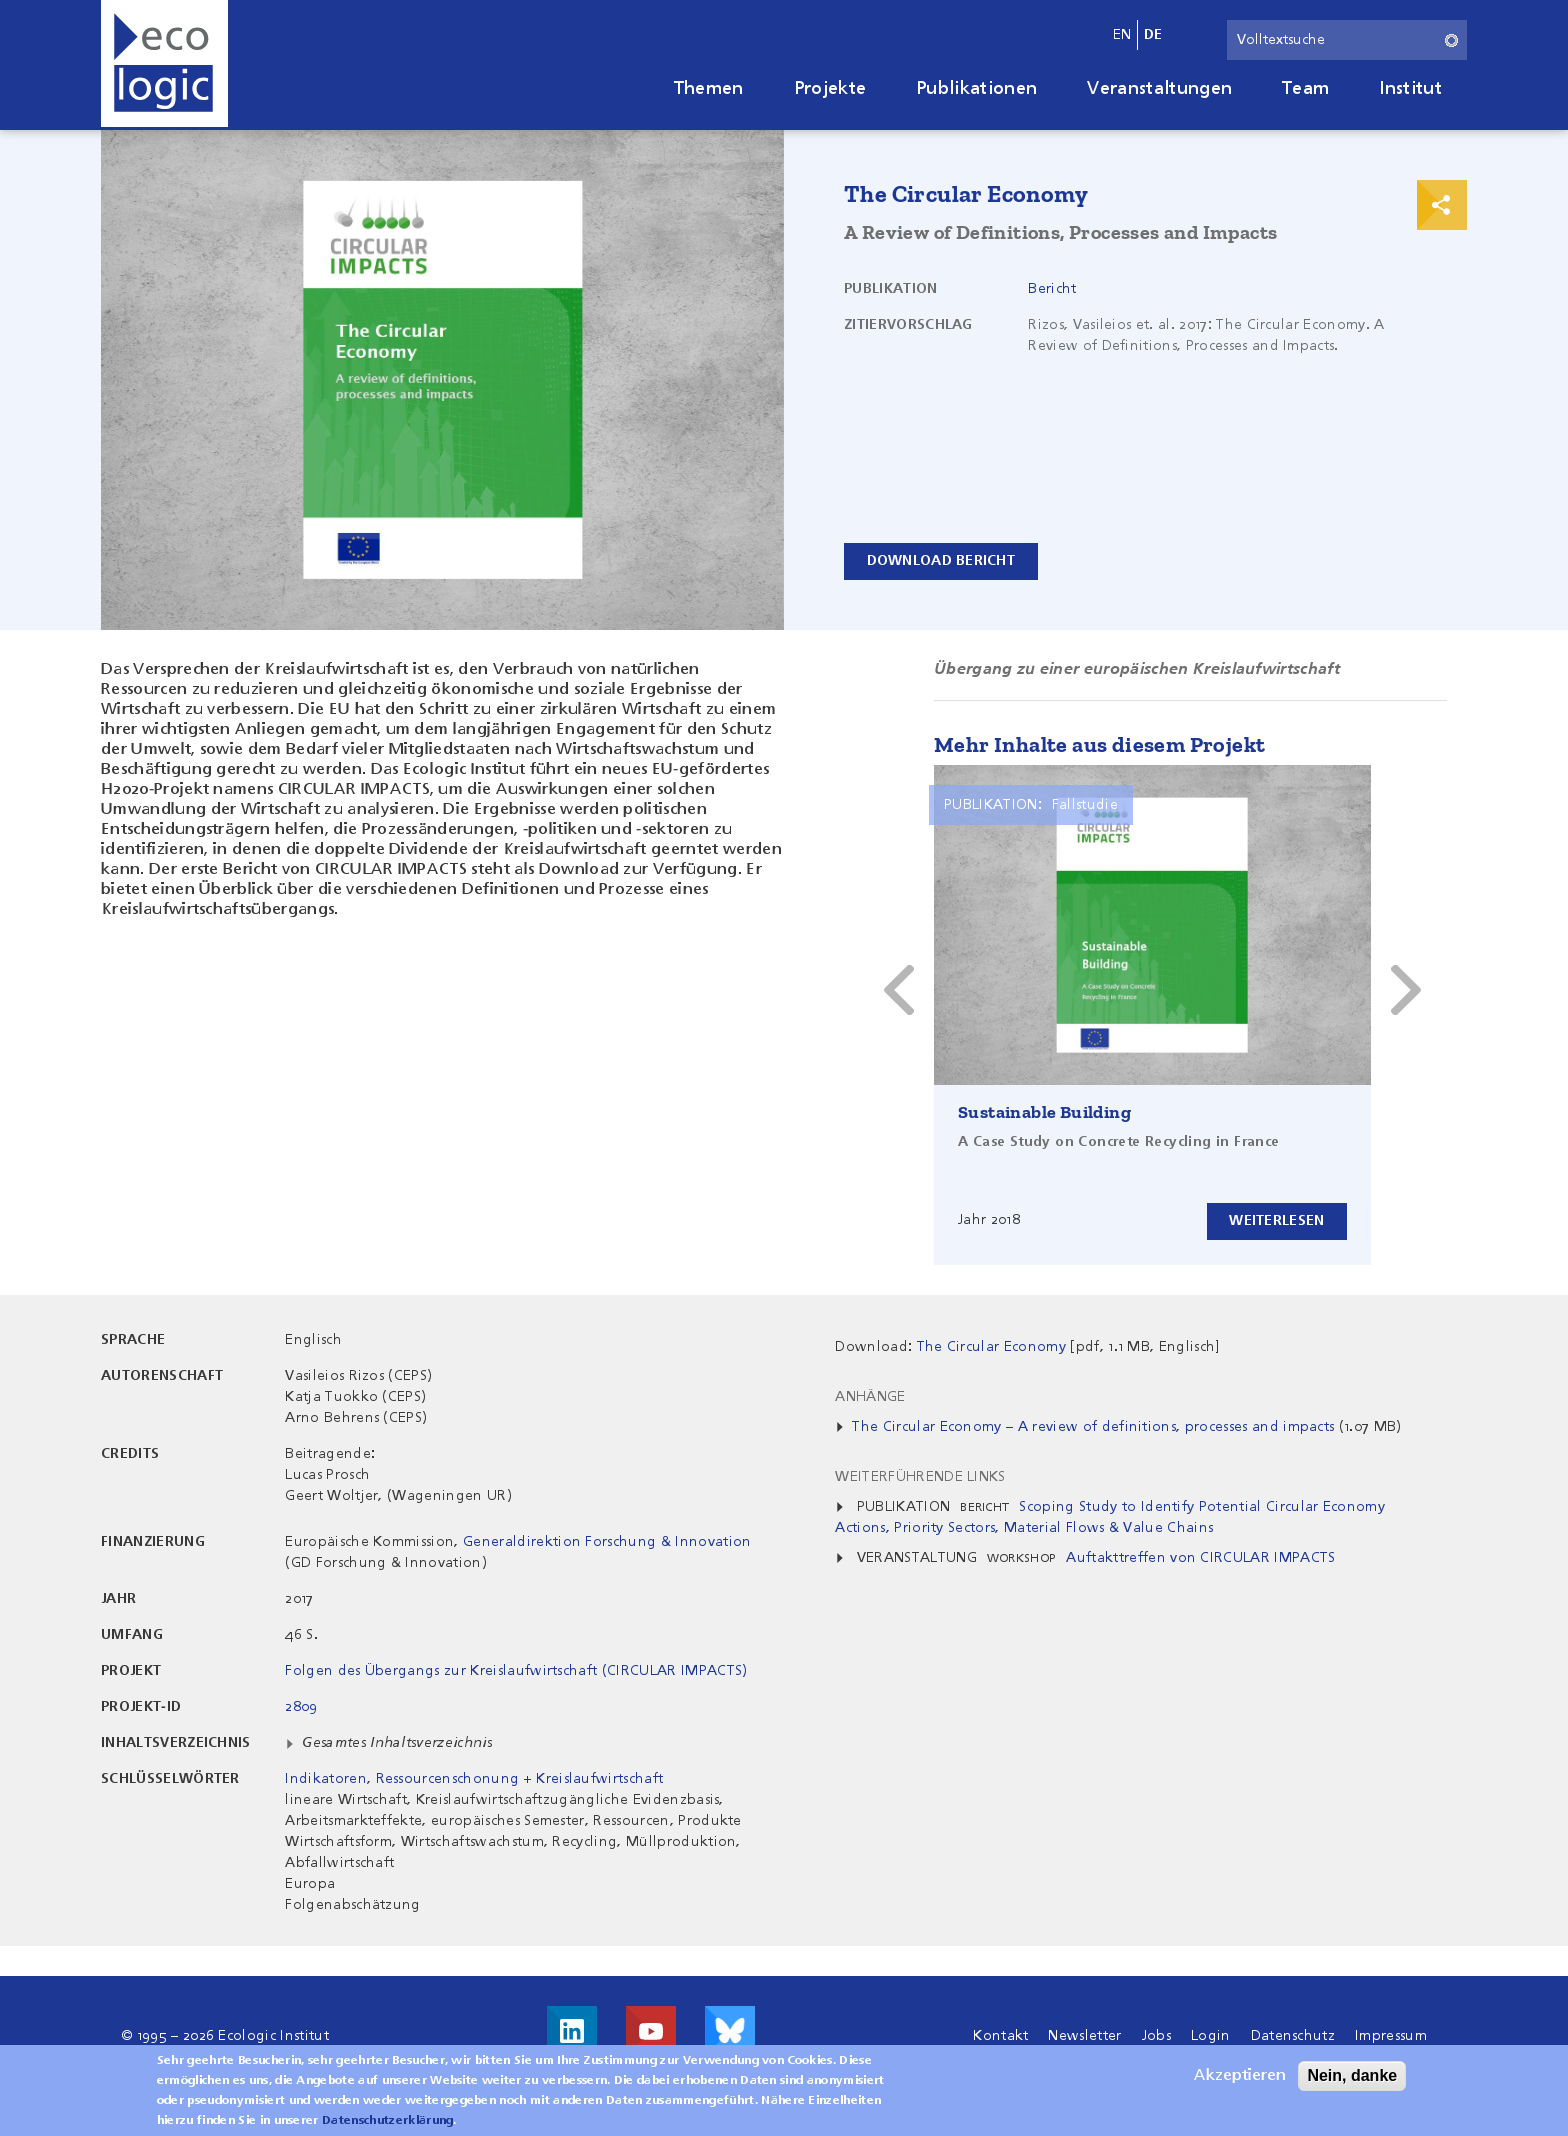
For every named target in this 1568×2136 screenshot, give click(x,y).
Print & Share (1442, 205)
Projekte (830, 89)
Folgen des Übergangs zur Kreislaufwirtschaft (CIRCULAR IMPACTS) (516, 1671)
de (1153, 35)
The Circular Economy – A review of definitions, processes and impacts (1093, 1427)
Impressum (1391, 2036)
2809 (301, 1707)
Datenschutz (1293, 2036)
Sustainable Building (1044, 1112)
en (1122, 35)
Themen (709, 89)
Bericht (1052, 289)
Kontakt (1000, 2036)
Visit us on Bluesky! (730, 2031)
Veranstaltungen (1159, 89)
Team (1305, 89)
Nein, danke (1352, 2075)
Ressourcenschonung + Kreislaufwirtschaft (520, 1779)
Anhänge (870, 1397)
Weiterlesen (1276, 1221)
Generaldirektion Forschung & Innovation (607, 1542)
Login (1211, 2036)
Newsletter (1084, 2036)
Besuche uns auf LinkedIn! (572, 2031)
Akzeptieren (1240, 2076)
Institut (1410, 89)
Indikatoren (326, 1779)
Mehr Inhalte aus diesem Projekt (1099, 744)
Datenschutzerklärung (387, 2121)
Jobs (1156, 2036)
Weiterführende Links (920, 1477)
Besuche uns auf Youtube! (651, 2031)
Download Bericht (941, 561)
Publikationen (976, 89)
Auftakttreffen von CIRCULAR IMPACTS (1200, 1558)
